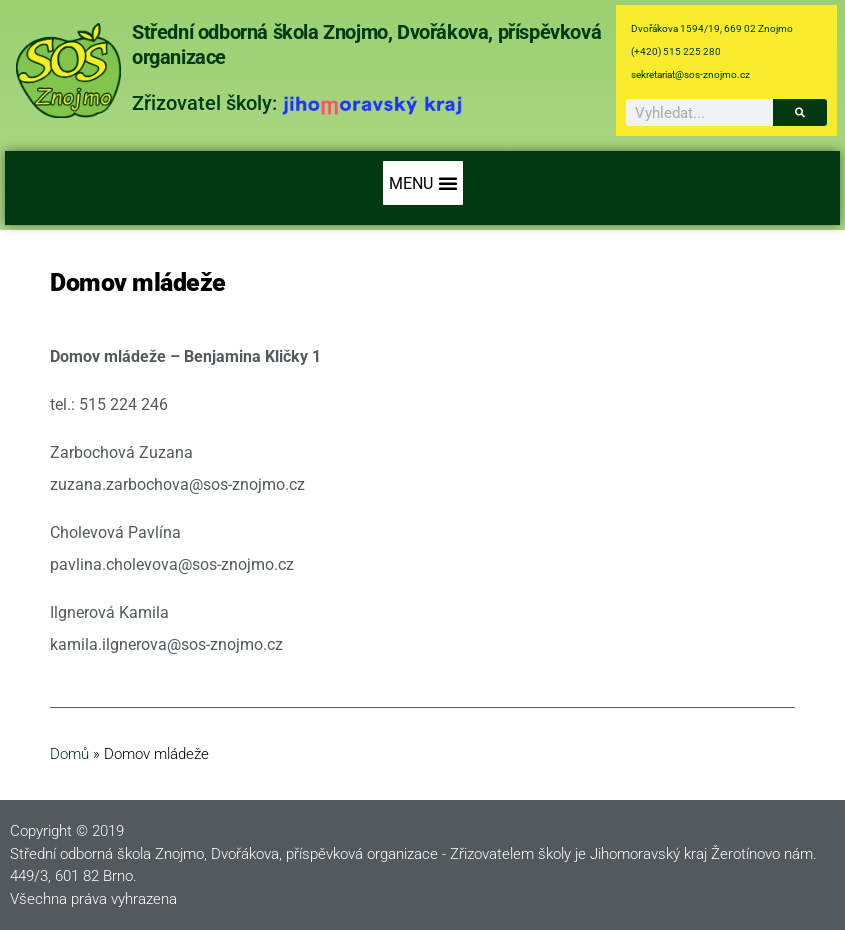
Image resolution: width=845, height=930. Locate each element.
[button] (423, 183)
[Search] (800, 112)
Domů (69, 754)
